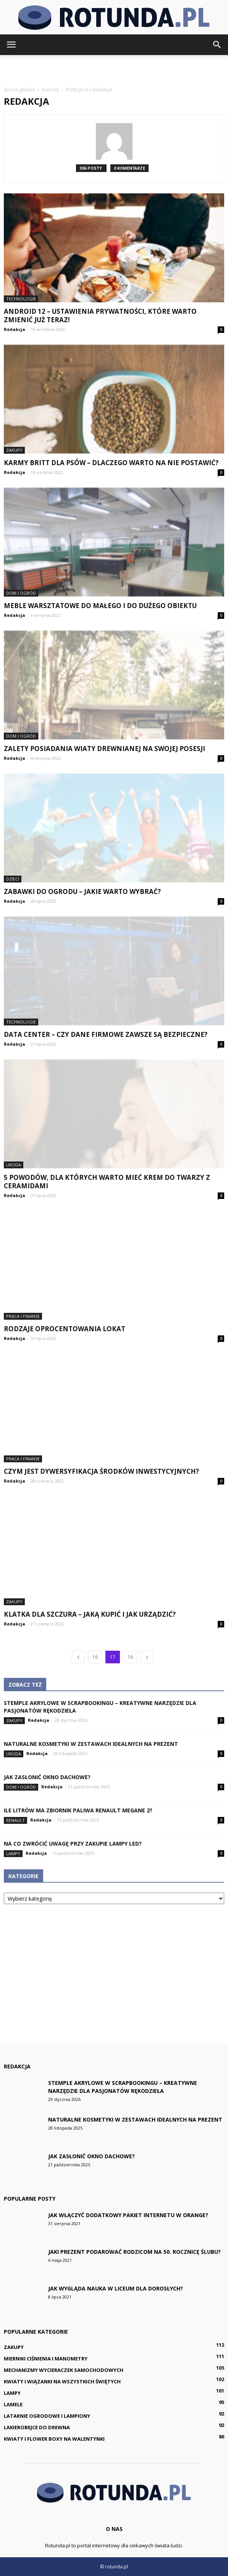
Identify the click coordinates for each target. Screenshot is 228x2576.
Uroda (13, 1165)
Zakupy (14, 450)
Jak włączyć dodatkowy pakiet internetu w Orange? (128, 2215)
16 (95, 1657)
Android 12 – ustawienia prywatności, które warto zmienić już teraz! (100, 315)
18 (130, 1657)
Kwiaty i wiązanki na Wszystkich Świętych (62, 2381)
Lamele (13, 2404)
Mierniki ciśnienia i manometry (45, 2358)
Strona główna (19, 89)
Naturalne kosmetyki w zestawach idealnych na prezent (91, 1743)
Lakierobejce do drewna (37, 2427)
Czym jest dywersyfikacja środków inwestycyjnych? (101, 1471)
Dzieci (12, 879)
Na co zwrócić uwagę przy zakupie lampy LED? (73, 1843)
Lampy (13, 1853)
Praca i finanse (23, 1316)
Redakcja (14, 329)
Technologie (21, 299)
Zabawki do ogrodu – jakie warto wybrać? (82, 891)
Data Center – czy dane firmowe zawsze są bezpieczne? (105, 1034)
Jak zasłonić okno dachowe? (47, 1777)
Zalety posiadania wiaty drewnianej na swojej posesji (104, 748)
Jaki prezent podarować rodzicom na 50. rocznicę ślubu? (134, 2251)
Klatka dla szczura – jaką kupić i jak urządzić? (90, 1614)
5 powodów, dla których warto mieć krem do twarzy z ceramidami (107, 1181)
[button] (217, 44)
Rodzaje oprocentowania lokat (64, 1328)
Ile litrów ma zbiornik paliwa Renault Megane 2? (78, 1810)
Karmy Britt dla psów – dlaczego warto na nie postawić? (111, 462)
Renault (15, 1820)
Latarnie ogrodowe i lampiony (47, 2415)
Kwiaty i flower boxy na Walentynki (54, 2438)
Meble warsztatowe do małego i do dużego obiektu (100, 605)
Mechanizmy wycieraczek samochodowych (63, 2370)
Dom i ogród (21, 593)
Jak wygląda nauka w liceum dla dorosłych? (115, 2288)
